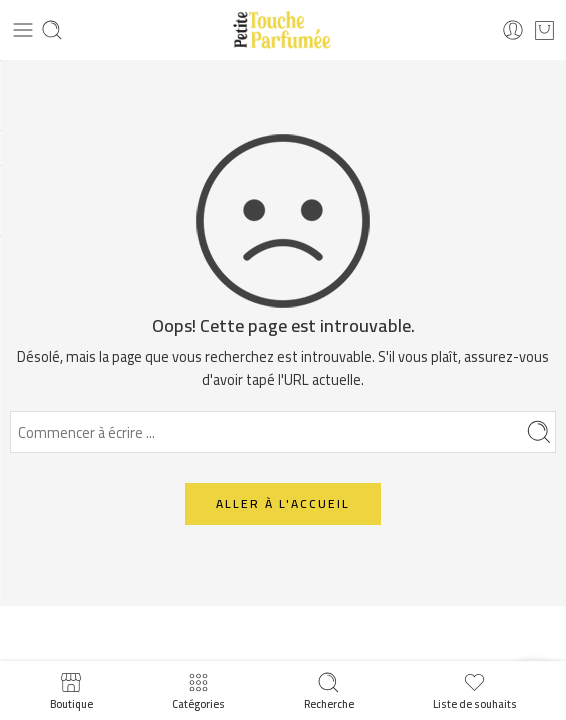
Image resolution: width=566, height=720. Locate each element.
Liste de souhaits (475, 690)
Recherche (329, 690)
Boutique (71, 690)
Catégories (198, 690)
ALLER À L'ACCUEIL (283, 503)
